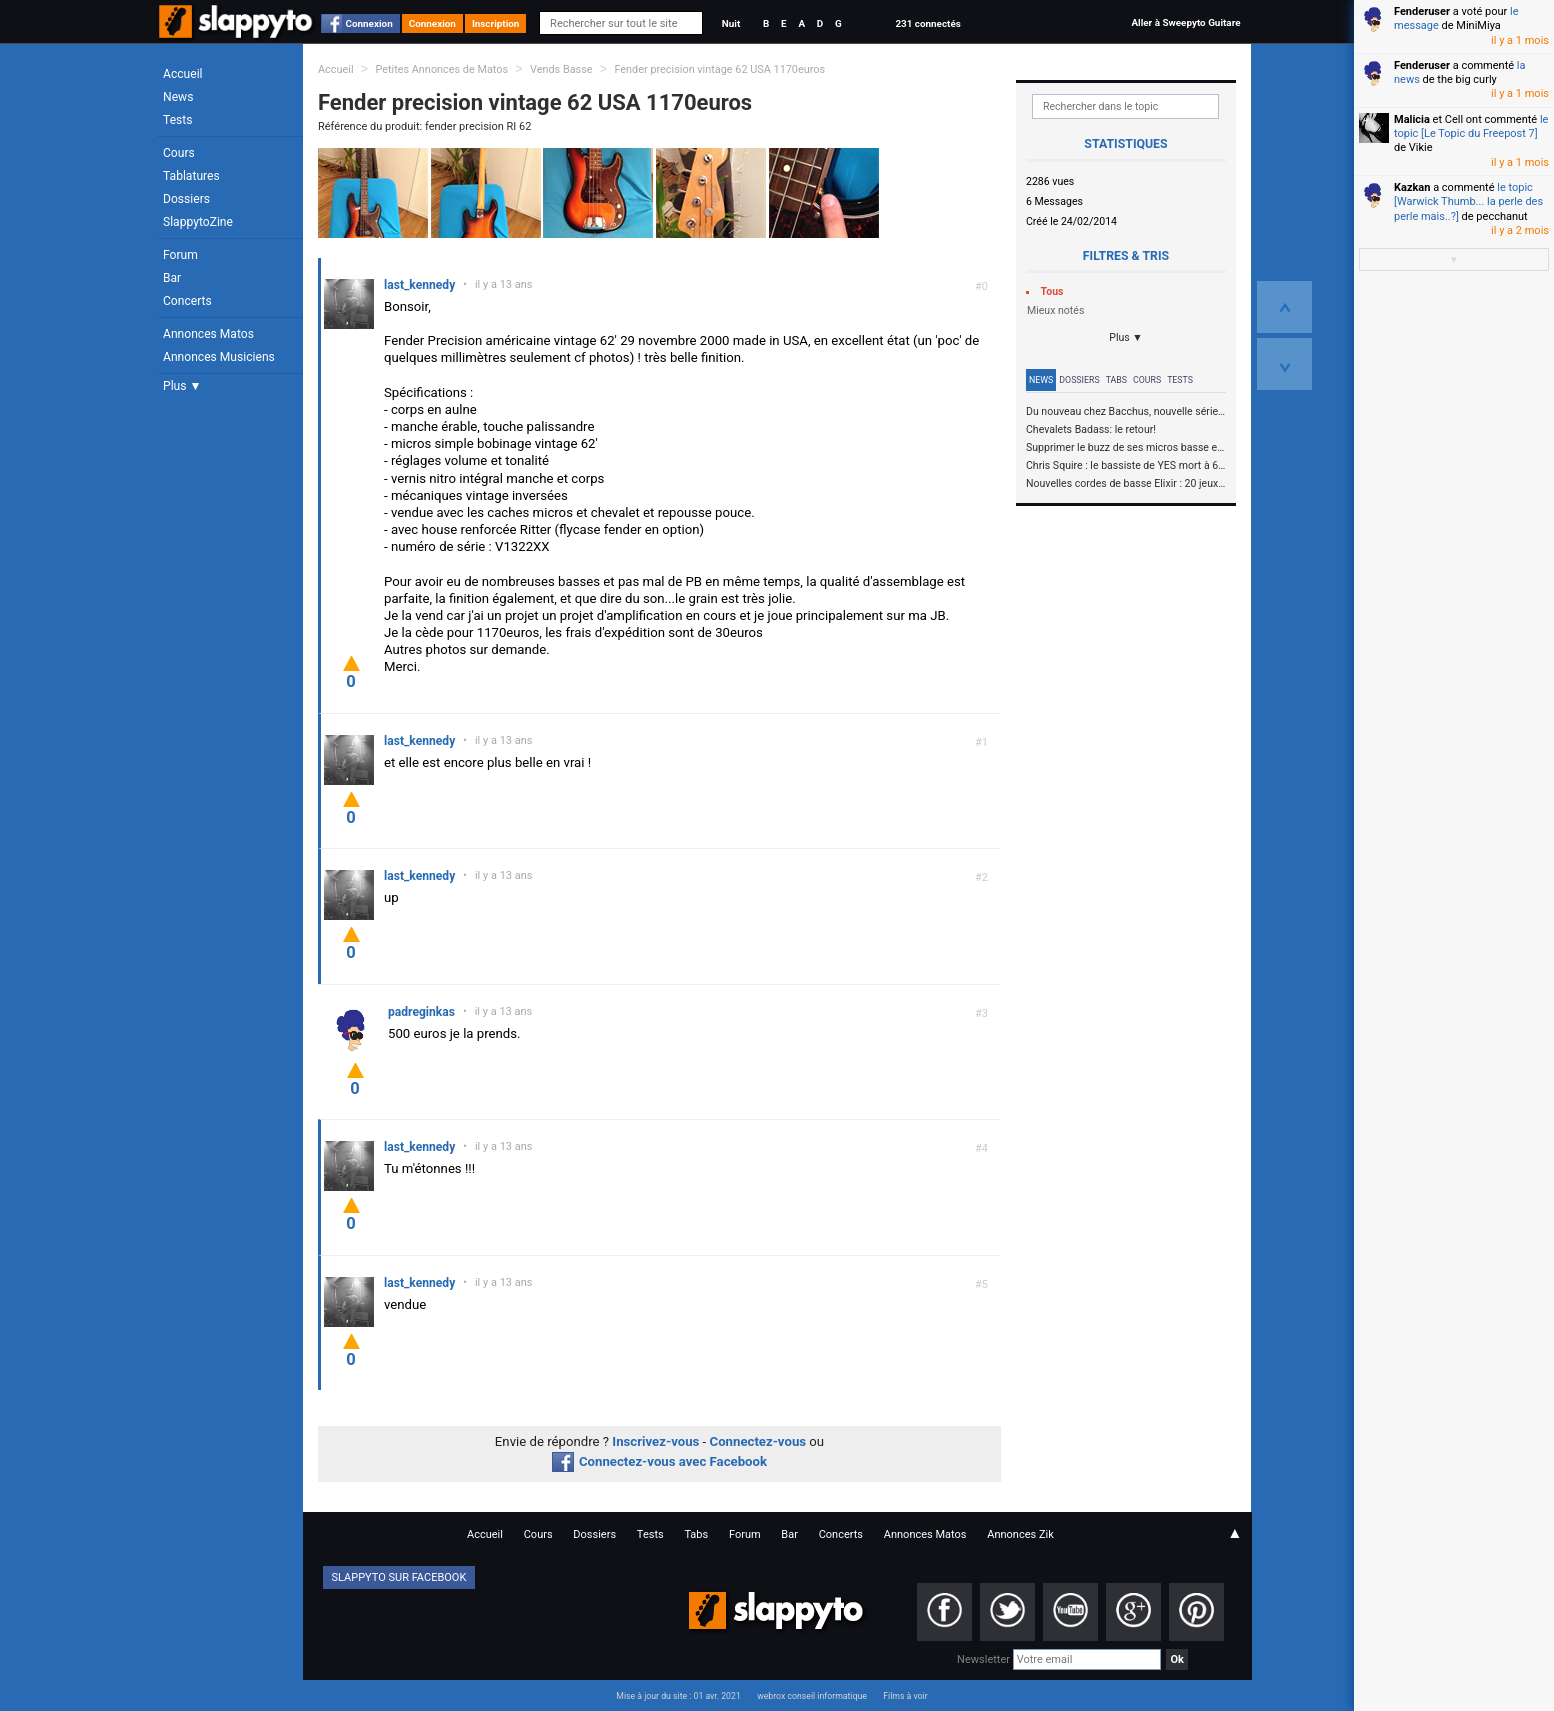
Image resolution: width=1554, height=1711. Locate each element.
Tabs (1116, 380)
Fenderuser (1422, 11)
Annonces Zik (1020, 1534)
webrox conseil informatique (812, 1696)
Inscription (496, 23)
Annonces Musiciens (219, 357)
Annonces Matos (208, 334)
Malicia (1412, 119)
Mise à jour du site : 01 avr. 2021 (678, 1696)
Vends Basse (561, 69)
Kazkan (1412, 187)
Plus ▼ (182, 386)
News (178, 97)
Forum (180, 255)
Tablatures (191, 176)
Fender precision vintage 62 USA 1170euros (719, 69)
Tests (177, 120)
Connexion (369, 23)
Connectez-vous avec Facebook (659, 1461)
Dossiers (186, 199)
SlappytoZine (198, 222)
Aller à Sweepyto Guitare (1185, 22)
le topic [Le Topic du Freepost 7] (1471, 126)
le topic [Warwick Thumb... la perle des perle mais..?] (1468, 202)
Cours (179, 153)
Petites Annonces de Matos (441, 69)
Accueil (183, 74)
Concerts (187, 301)
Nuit (731, 23)
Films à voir (905, 1696)
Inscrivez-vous (655, 1441)
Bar (172, 278)
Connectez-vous (758, 1441)
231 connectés (927, 23)
